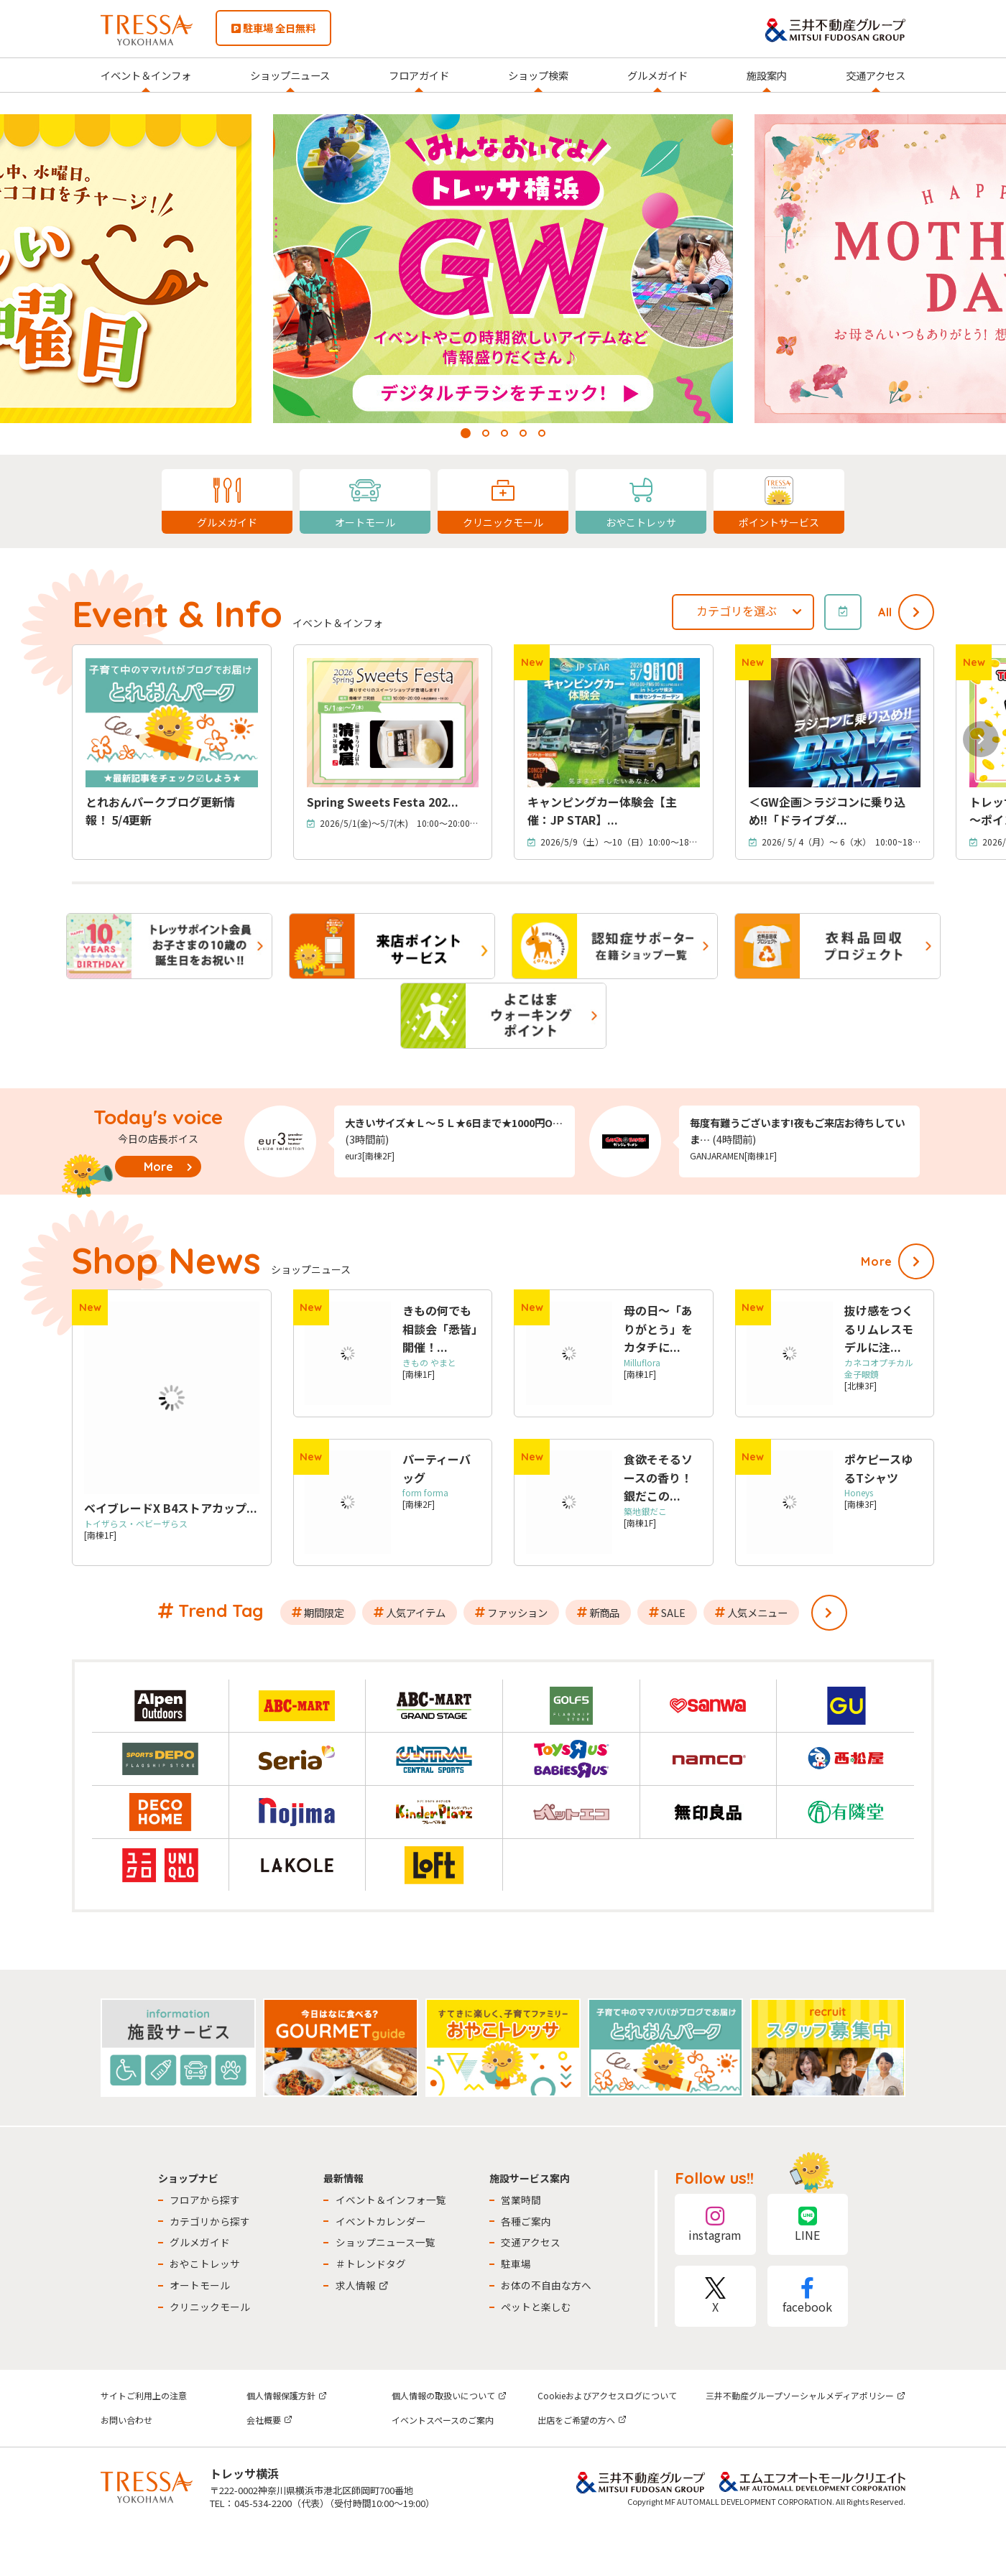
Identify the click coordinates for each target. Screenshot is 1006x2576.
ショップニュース (290, 75)
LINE (807, 2224)
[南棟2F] (425, 1498)
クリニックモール (210, 2306)
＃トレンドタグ (371, 2263)
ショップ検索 (538, 75)
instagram (715, 2224)
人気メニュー (757, 1612)
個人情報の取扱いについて (449, 2395)
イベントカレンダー (381, 2221)
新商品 (604, 1612)
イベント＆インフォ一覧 (391, 2199)
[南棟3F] (860, 1498)
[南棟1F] (136, 1529)
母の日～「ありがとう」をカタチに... (658, 1329)
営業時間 (521, 2199)
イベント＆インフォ (146, 75)
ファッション (517, 1612)
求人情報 (362, 2285)
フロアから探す (205, 2199)
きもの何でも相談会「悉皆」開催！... (439, 1329)
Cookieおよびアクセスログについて (607, 2395)
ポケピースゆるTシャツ (878, 1468)
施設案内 (767, 75)
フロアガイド (419, 75)
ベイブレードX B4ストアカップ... (170, 1507)
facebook (807, 2296)
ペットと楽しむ (536, 2306)
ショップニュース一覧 (385, 2242)
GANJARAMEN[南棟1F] (733, 1155)
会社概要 (269, 2420)
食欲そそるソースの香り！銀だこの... (658, 1477)
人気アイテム (416, 1612)
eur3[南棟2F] (369, 1155)
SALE (673, 1612)
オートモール (200, 2285)
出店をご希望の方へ (582, 2420)
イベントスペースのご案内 (443, 2420)
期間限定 (324, 1612)
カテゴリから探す (210, 2221)
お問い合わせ (126, 2420)
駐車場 (516, 2263)
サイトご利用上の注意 (144, 2395)
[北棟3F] (883, 1379)
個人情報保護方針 (286, 2395)
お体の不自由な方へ (546, 2285)
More (158, 1166)
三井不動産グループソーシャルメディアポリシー (805, 2395)
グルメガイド (657, 75)
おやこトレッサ (205, 2263)
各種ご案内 (526, 2221)
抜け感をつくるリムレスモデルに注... (878, 1329)
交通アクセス (875, 75)
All (885, 612)
